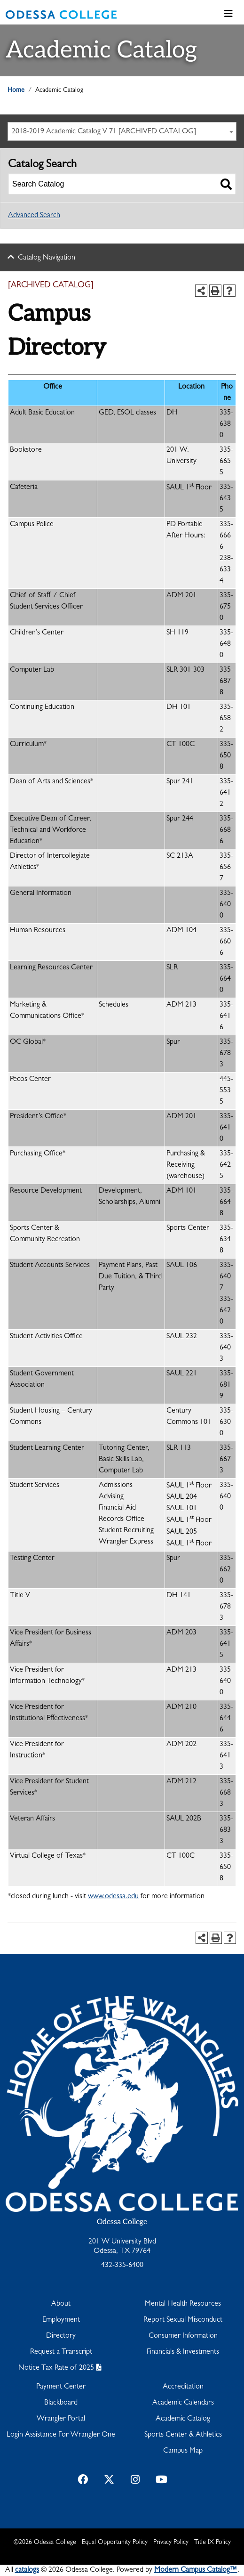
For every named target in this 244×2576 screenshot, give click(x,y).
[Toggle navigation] (228, 14)
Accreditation (183, 2387)
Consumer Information (183, 2336)
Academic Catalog (183, 2419)
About (61, 2304)
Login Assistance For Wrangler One (61, 2435)
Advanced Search (34, 215)
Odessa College (122, 2222)
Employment (61, 2320)
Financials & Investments (183, 2352)
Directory (61, 2336)
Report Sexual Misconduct (182, 2320)
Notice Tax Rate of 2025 (56, 2368)
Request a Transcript (61, 2352)
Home (16, 90)
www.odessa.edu (113, 1897)
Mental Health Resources (183, 2304)
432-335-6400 (122, 2265)
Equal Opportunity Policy (115, 2542)
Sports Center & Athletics (183, 2435)
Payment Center (61, 2387)
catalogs (27, 2570)
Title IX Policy (212, 2542)
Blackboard (61, 2403)
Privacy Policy (171, 2542)
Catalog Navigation (46, 258)
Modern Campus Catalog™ (195, 2570)
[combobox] (122, 131)
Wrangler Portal (61, 2419)
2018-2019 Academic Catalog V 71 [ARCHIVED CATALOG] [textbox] (104, 132)
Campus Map (183, 2451)
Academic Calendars (183, 2403)
